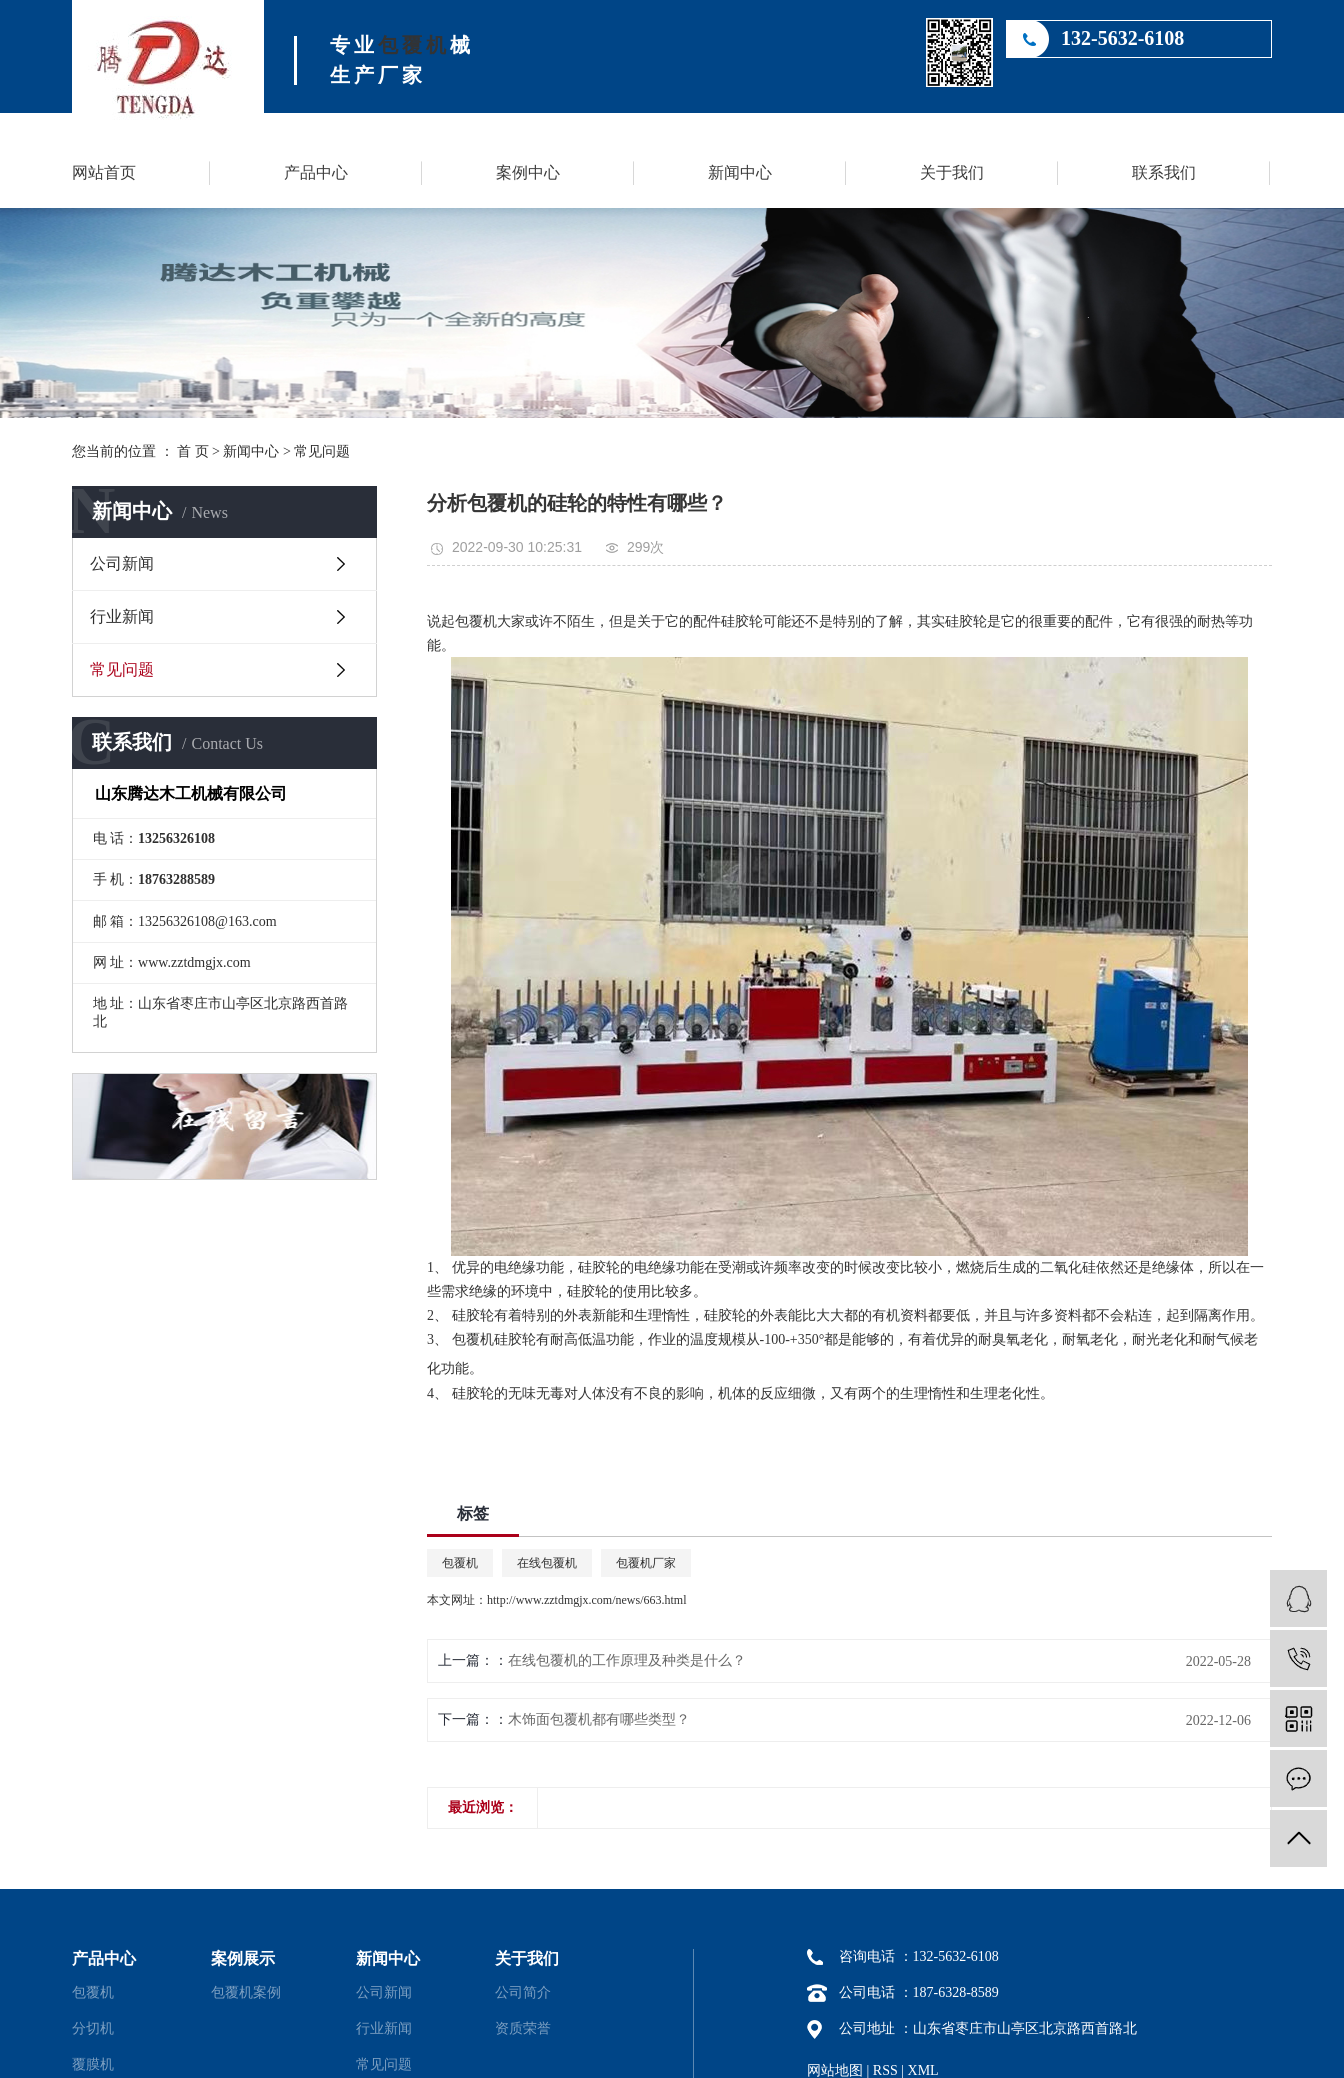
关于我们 (952, 172)
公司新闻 (122, 563)
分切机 (93, 2028)
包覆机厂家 (646, 1563)
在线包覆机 (547, 1563)
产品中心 (316, 172)
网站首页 (104, 172)
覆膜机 (93, 2064)
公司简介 (523, 1992)
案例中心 (528, 172)
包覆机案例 (246, 1992)
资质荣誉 (523, 2028)
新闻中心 (740, 172)
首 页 (193, 451)
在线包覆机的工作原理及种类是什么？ (627, 1660)
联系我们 (1164, 172)
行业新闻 (122, 616)
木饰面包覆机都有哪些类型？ (599, 1719)
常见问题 (322, 451)
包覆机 (414, 45)
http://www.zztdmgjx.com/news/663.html (587, 1600)
